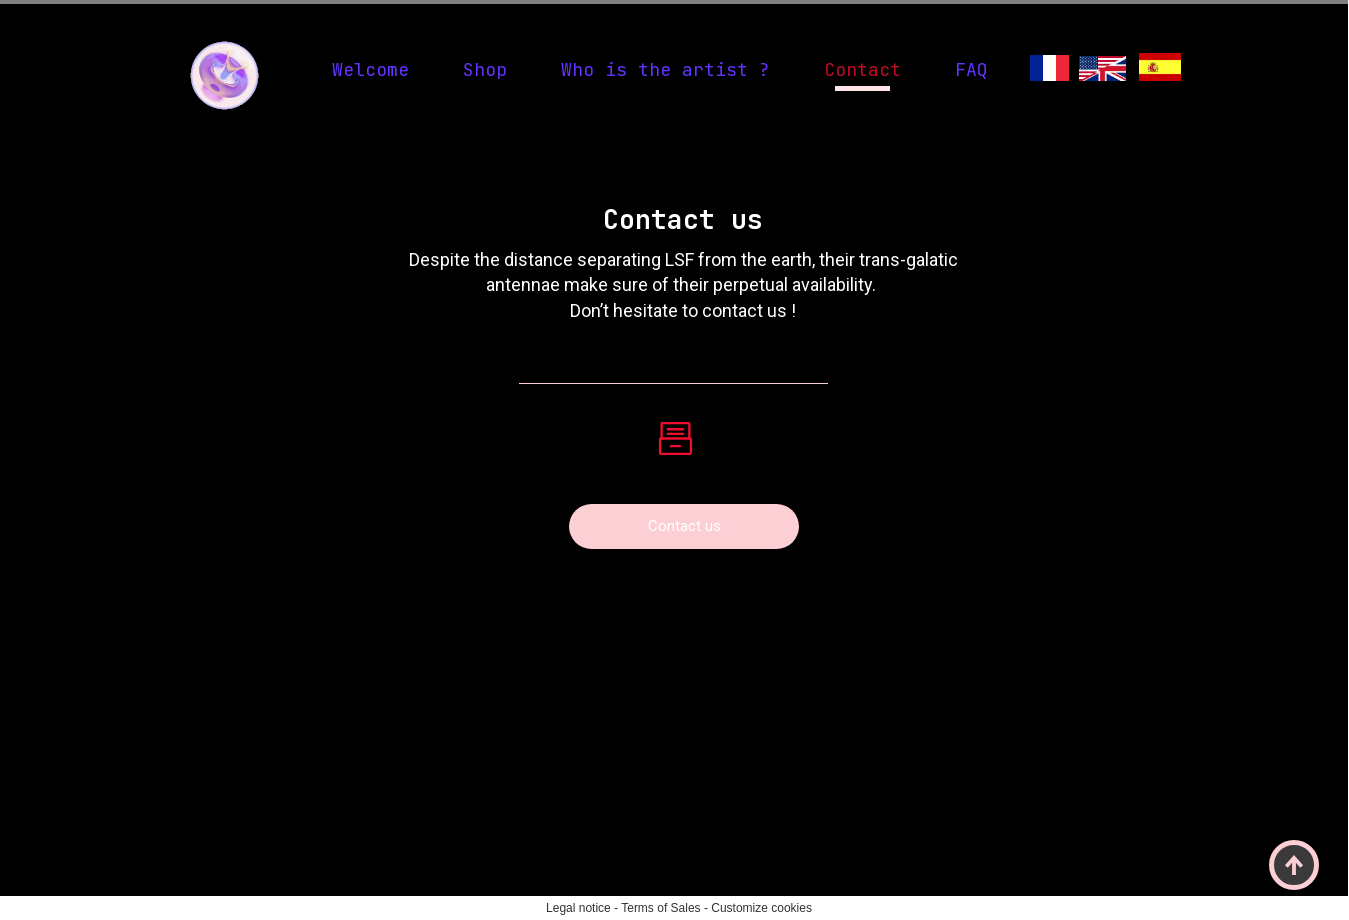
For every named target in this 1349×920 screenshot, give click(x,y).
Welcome (370, 69)
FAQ (971, 69)
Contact (862, 69)
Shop (485, 69)
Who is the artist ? (665, 69)
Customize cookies (761, 908)
